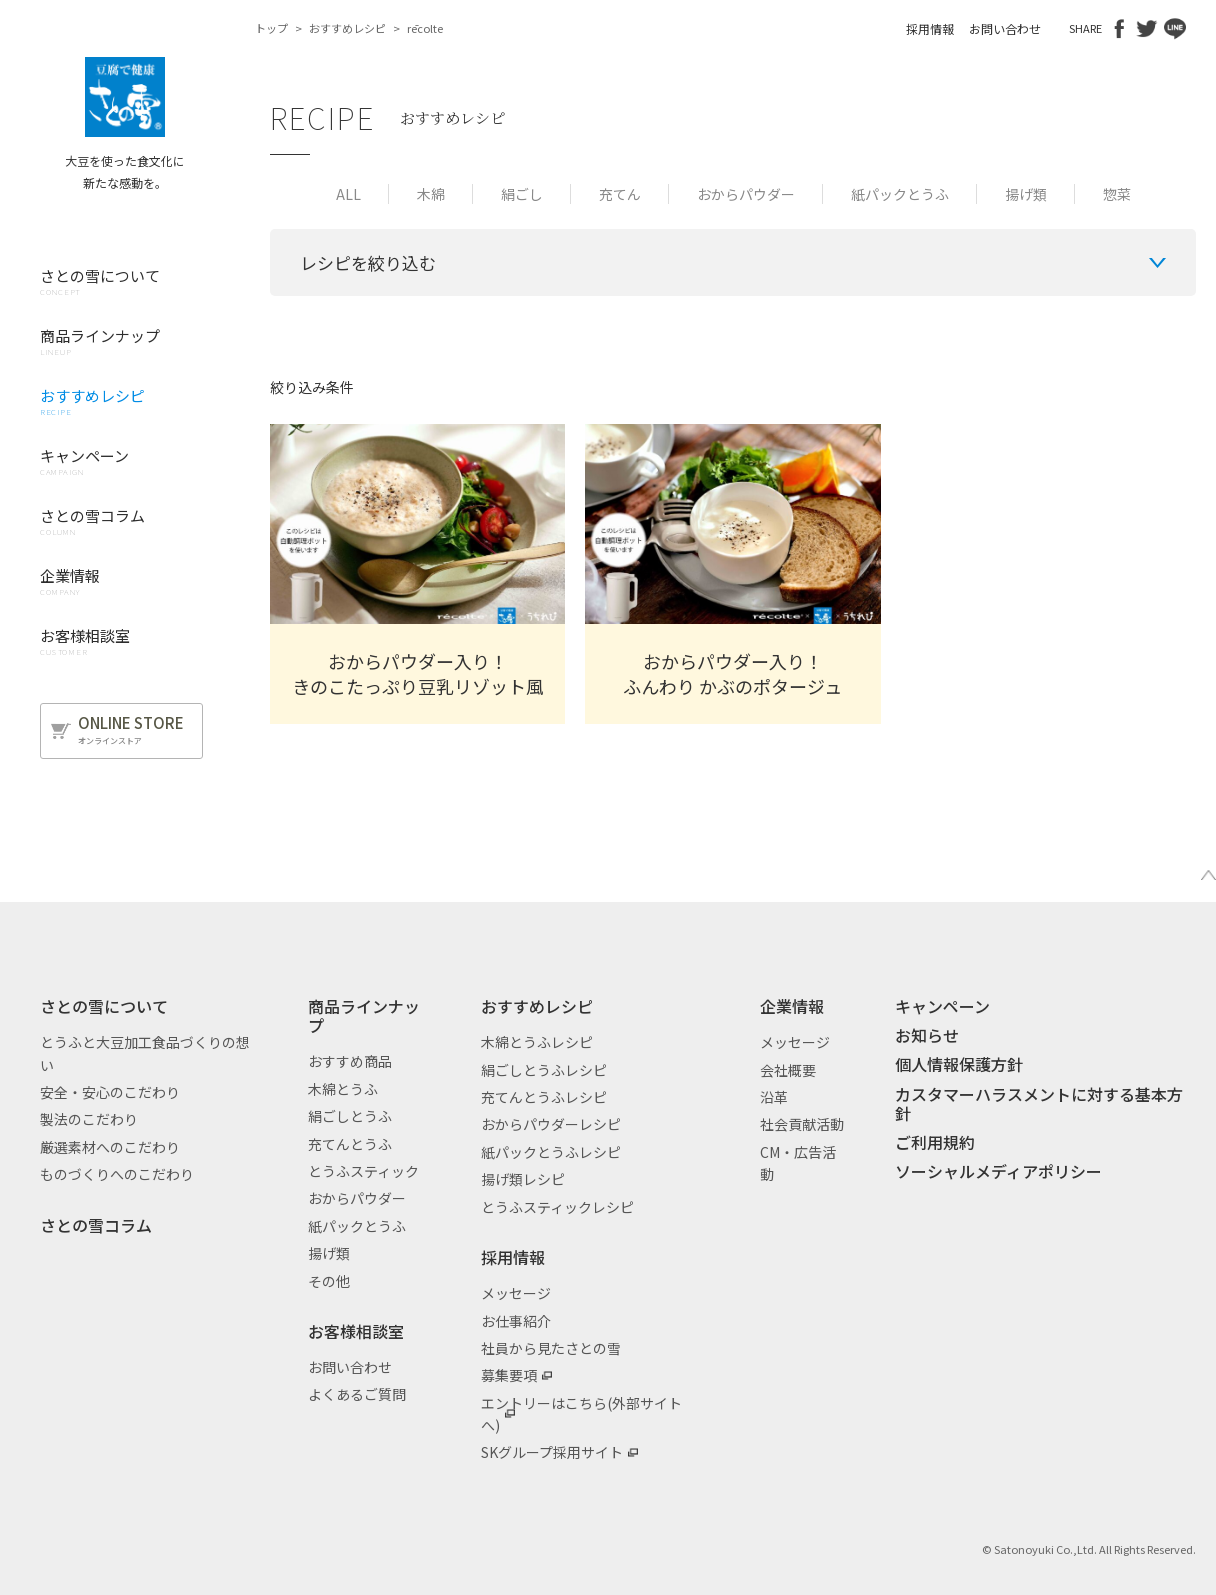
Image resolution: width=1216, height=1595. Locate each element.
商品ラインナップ (364, 1015)
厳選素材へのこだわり (110, 1147)
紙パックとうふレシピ (551, 1152)
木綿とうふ (343, 1089)
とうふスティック (363, 1171)
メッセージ (516, 1293)
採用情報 (930, 28)
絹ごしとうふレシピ (544, 1070)
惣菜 (1117, 194)
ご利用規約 (935, 1142)
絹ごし (522, 194)
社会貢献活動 (802, 1124)
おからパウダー (746, 194)
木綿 (431, 194)
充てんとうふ (350, 1144)
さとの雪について (104, 1006)
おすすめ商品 (350, 1061)
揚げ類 (1026, 194)
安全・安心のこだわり (110, 1092)
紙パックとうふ (900, 194)
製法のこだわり (89, 1119)
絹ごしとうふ (350, 1116)
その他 (329, 1281)
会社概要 (788, 1070)
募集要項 (509, 1375)
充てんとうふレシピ (544, 1097)
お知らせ (927, 1035)
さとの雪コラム (96, 1225)
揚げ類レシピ (523, 1179)
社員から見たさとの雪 (551, 1348)
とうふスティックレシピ (557, 1207)
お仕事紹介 (516, 1321)
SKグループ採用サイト (552, 1452)
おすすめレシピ (347, 28)
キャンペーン (942, 1006)
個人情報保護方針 (959, 1064)
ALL (348, 194)
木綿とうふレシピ (537, 1042)
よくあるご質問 (357, 1394)
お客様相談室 (356, 1331)
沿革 (774, 1097)
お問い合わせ (1005, 28)
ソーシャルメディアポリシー (998, 1171)
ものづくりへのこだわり (117, 1174)
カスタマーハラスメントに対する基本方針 (1039, 1103)
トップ (271, 28)
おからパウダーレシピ (551, 1124)
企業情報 (792, 1006)
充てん (620, 194)
